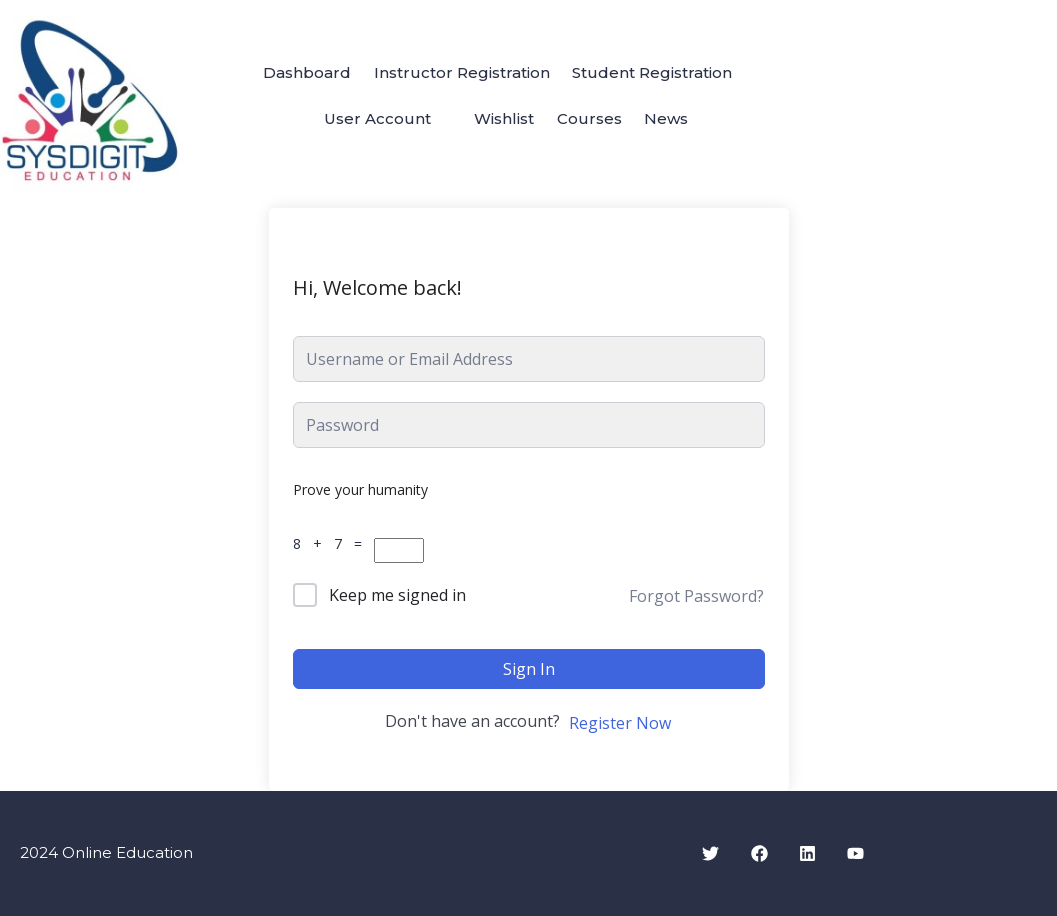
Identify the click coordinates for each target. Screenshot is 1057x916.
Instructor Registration (462, 71)
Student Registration (659, 71)
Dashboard (301, 71)
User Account (368, 119)
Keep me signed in (397, 595)
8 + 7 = (331, 543)
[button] (378, 120)
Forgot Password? (696, 596)
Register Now (620, 723)
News (676, 119)
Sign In (529, 669)
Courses (592, 119)
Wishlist (501, 119)
